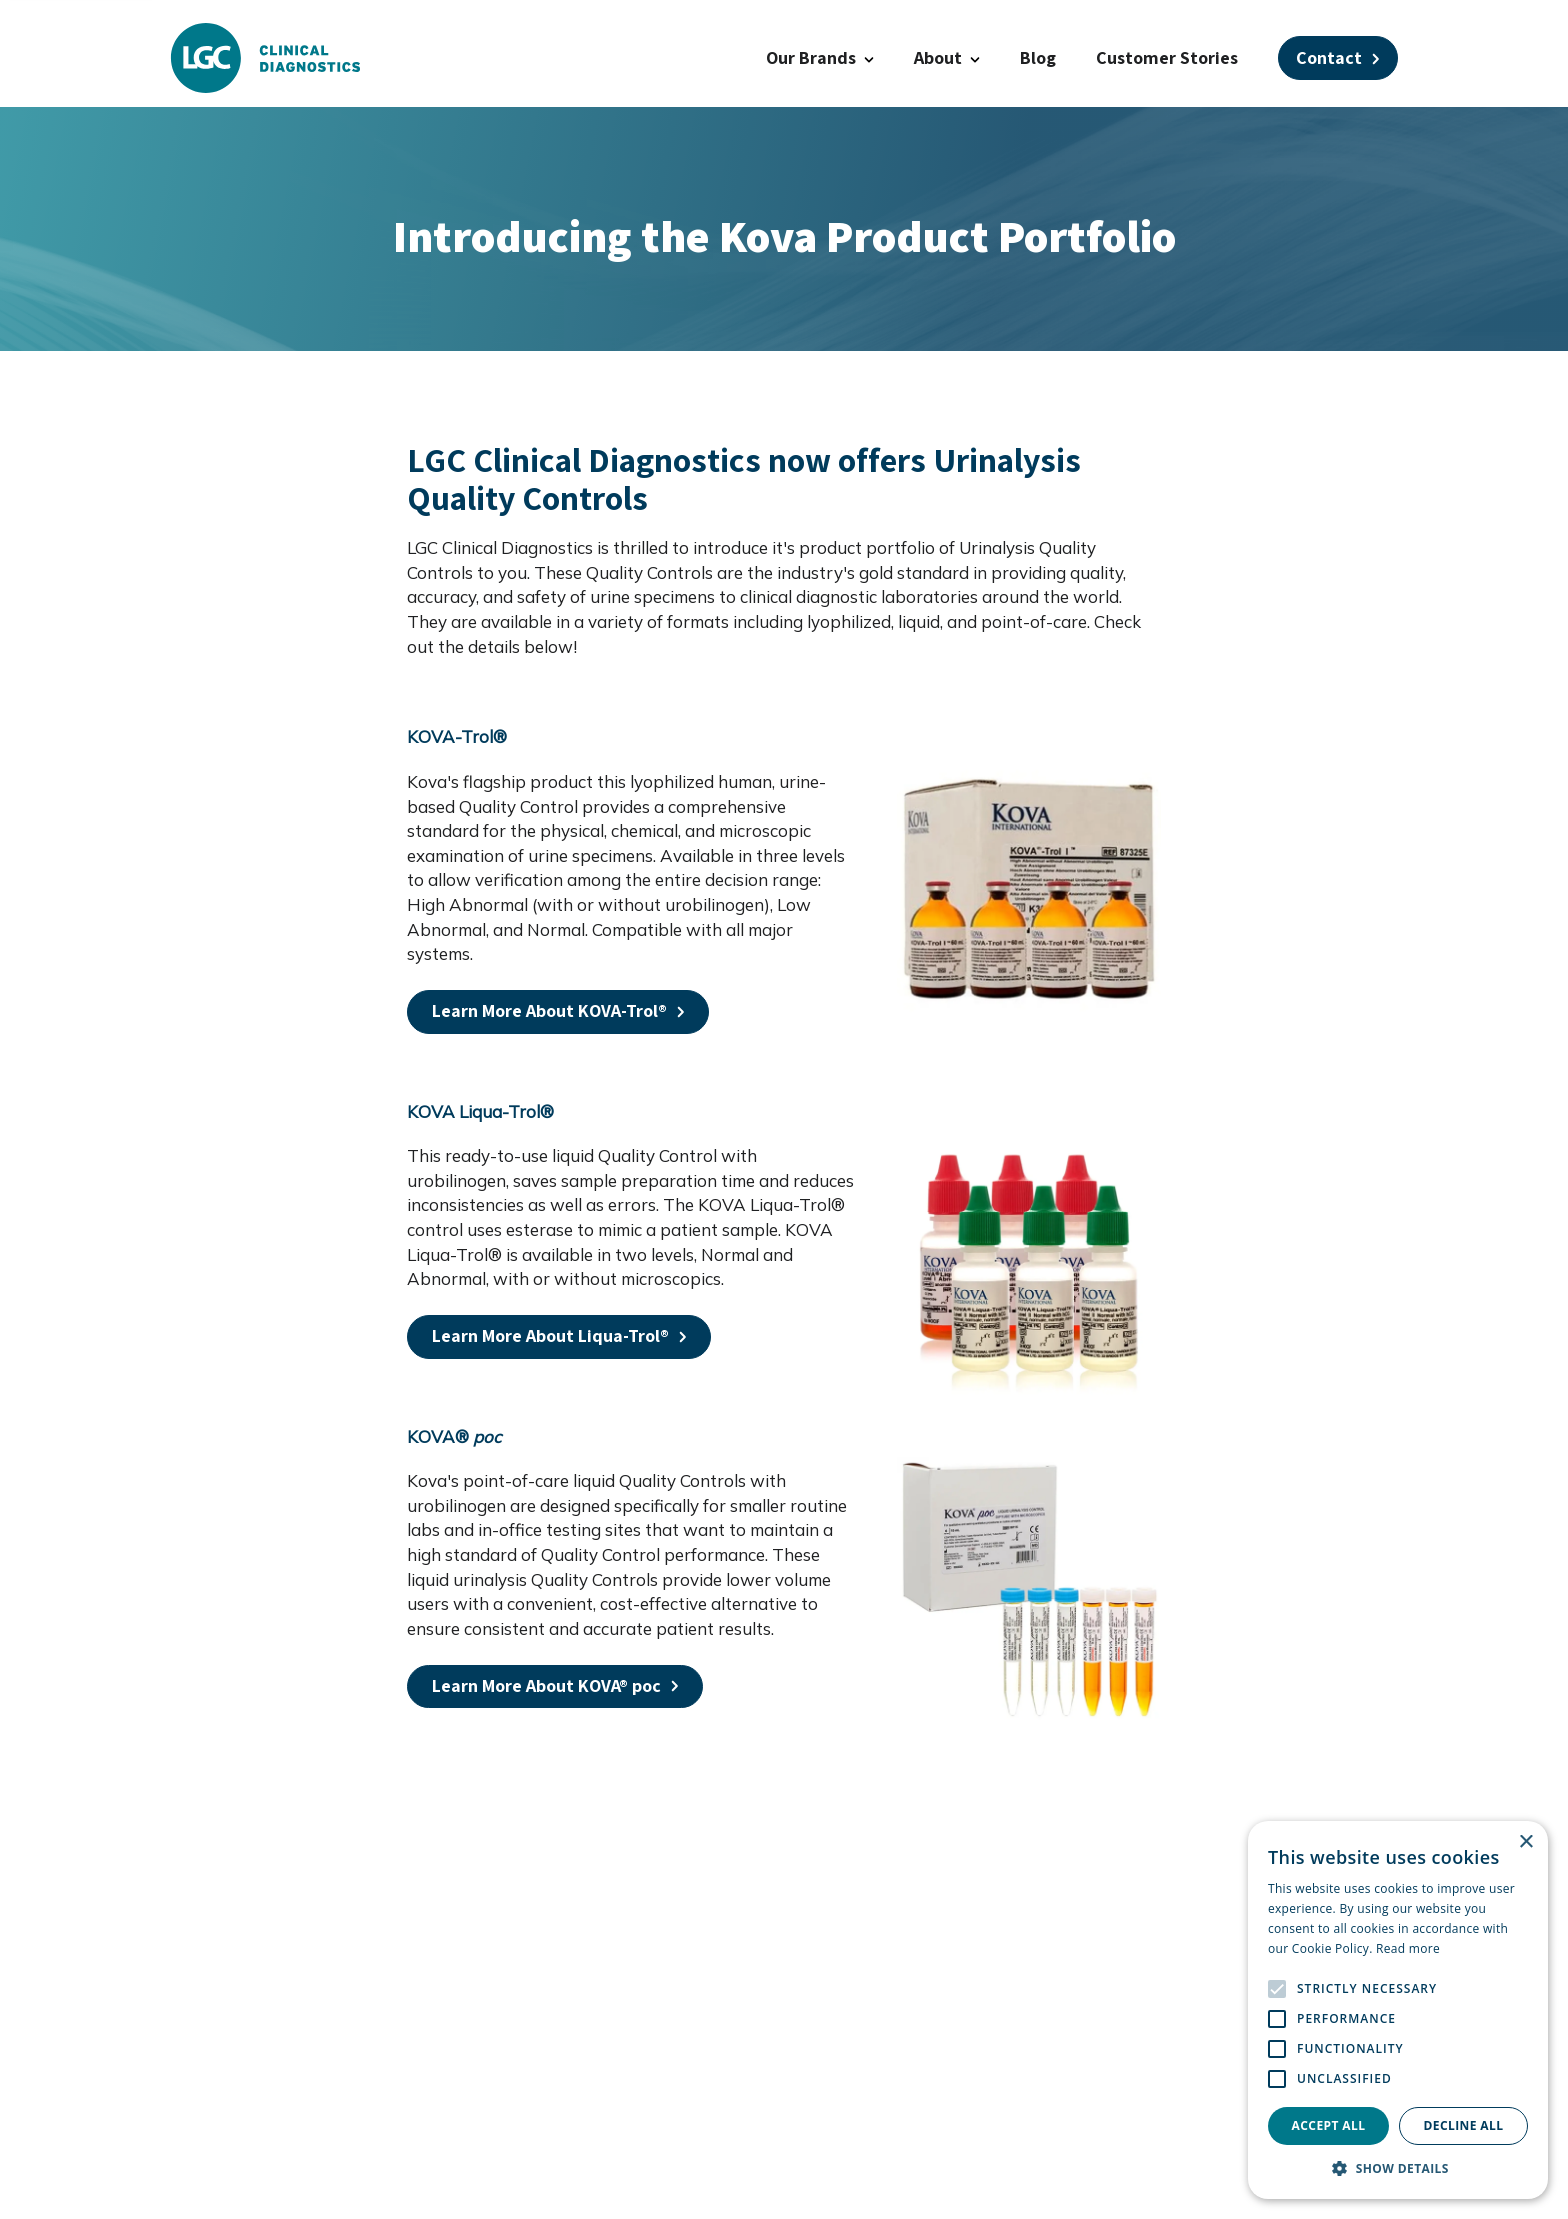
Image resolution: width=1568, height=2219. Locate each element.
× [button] (1525, 1842)
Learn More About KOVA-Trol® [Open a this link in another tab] (558, 1010)
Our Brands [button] (820, 57)
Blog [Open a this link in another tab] (1038, 57)
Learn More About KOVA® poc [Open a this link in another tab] (555, 1685)
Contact (1338, 57)
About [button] (947, 57)
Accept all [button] (1329, 2125)
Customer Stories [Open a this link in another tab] (1167, 57)
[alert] (1398, 2010)
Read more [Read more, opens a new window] (1408, 1948)
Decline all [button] (1464, 2125)
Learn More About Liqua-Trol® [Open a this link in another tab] (559, 1335)
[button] (1398, 2168)
